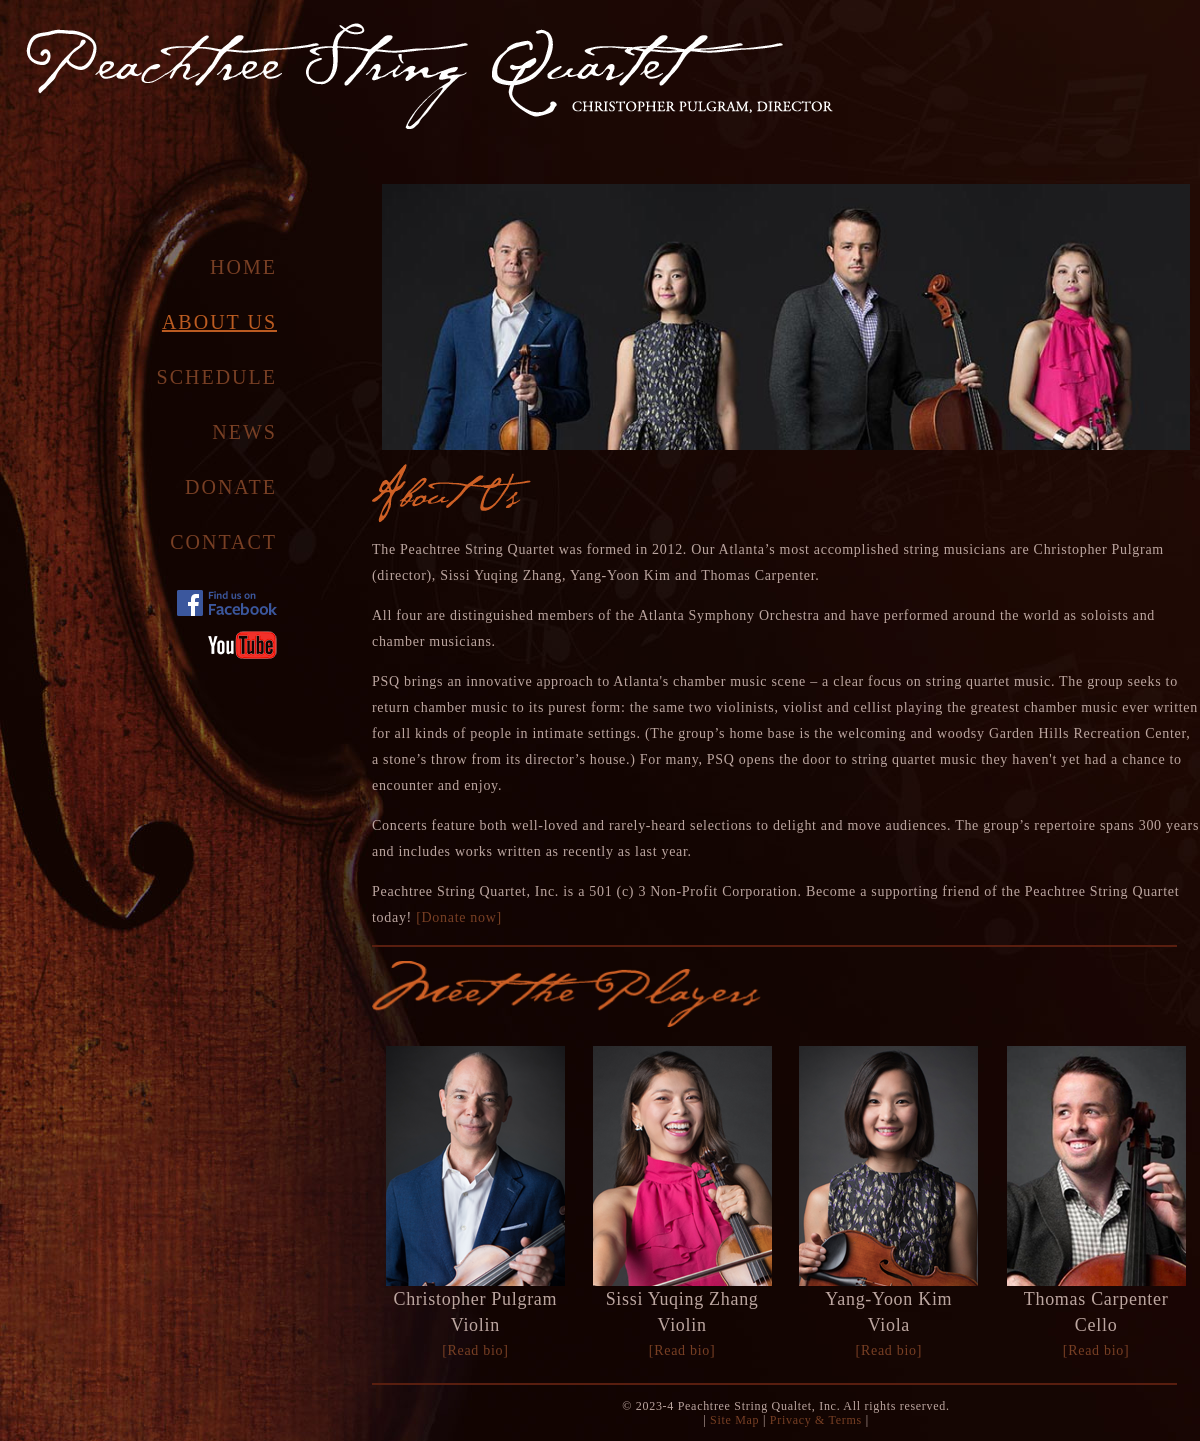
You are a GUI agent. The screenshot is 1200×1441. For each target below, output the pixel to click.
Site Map (732, 1420)
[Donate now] (459, 917)
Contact (223, 542)
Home (243, 267)
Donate (231, 487)
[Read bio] (475, 1350)
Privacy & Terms (816, 1420)
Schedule (217, 377)
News (244, 432)
